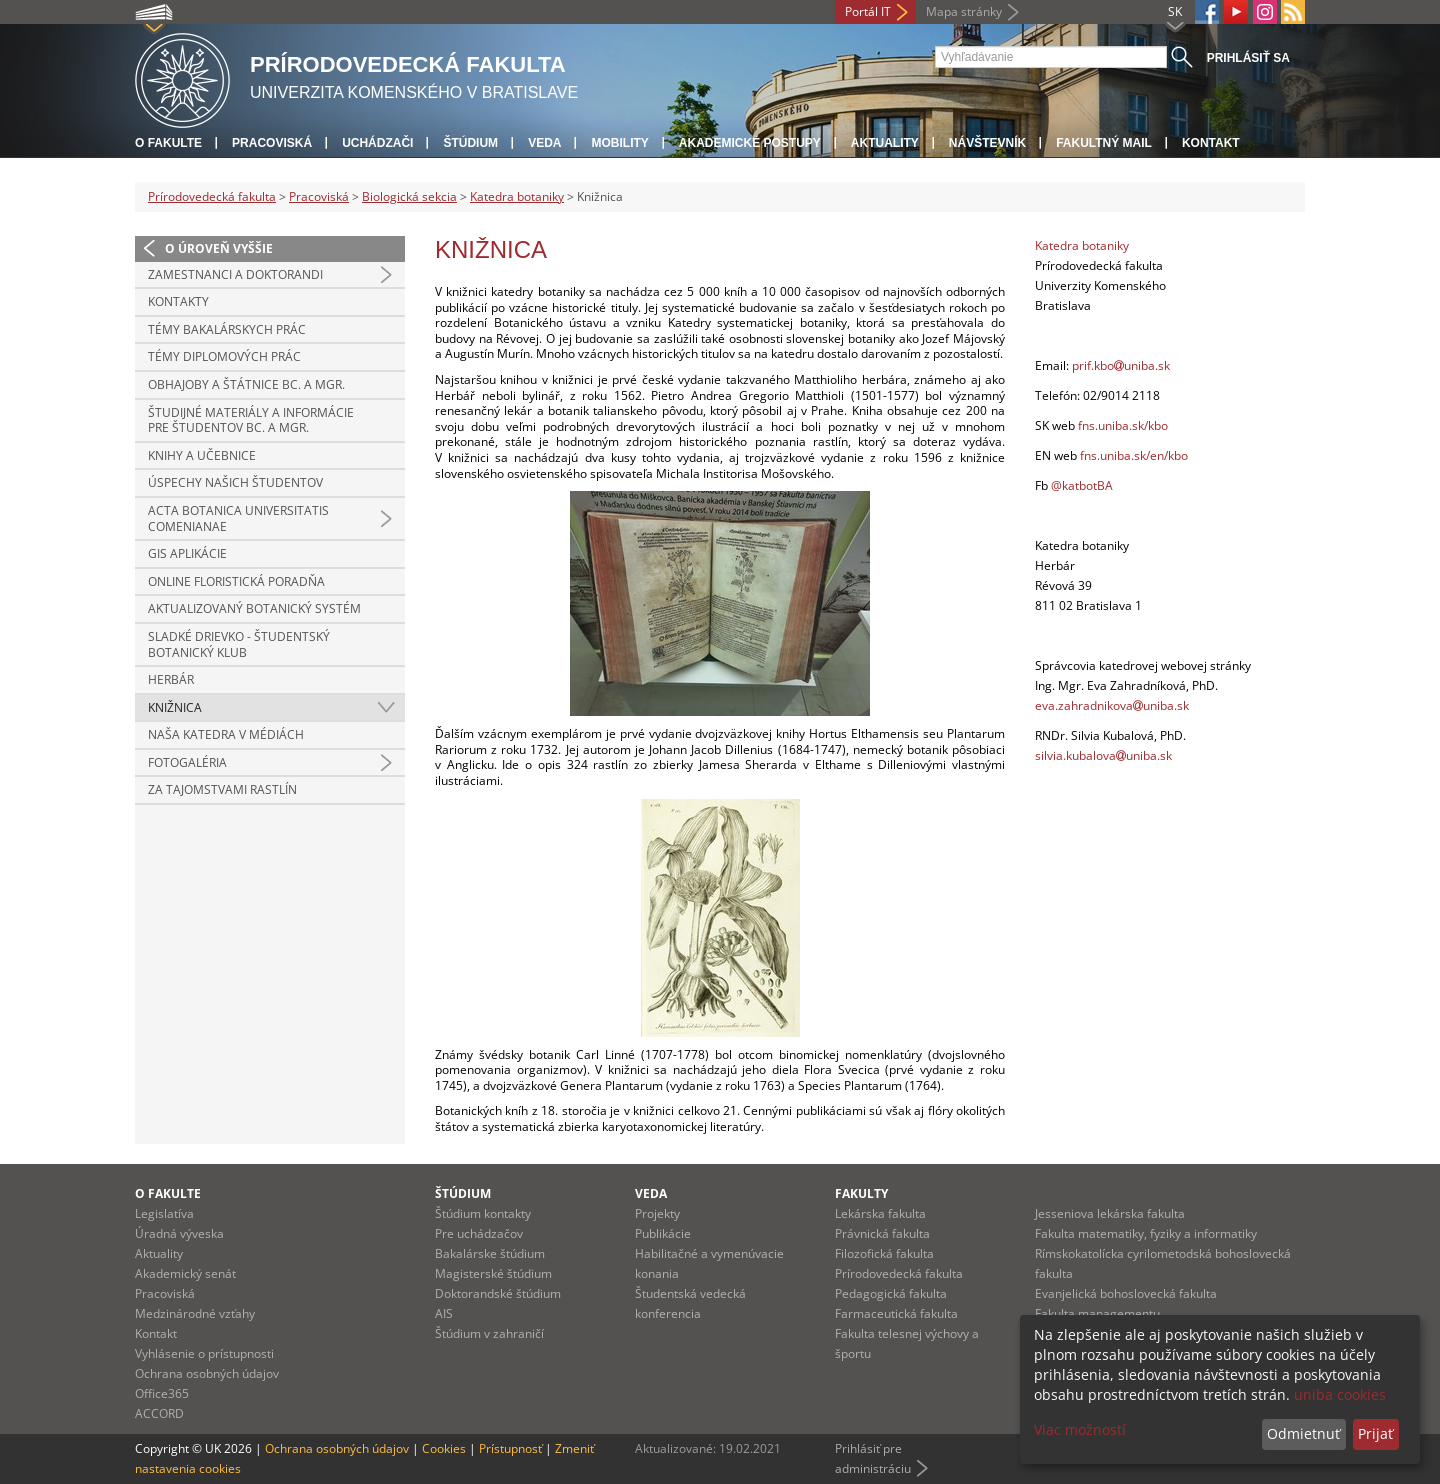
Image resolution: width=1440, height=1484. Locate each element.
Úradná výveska (179, 1233)
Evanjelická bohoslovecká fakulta (1126, 1293)
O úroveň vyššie (219, 248)
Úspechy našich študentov (235, 482)
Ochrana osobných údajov (207, 1373)
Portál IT (868, 11)
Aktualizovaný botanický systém (254, 608)
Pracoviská (272, 143)
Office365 (162, 1393)
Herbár (171, 679)
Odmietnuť (1303, 1433)
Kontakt (1211, 143)
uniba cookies (1340, 1394)
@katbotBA (1082, 485)
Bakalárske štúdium (490, 1253)
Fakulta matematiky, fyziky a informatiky (1146, 1233)
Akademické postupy (750, 143)
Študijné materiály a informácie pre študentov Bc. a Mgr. (251, 420)
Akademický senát (185, 1273)
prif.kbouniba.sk (1121, 365)
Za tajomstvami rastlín (222, 789)
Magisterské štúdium (493, 1273)
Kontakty (178, 301)
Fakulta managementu (1097, 1313)
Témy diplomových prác (224, 356)
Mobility (619, 143)
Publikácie (663, 1233)
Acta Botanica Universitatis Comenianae (238, 518)
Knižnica (175, 707)
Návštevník (987, 143)
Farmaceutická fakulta (896, 1313)
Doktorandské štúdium (498, 1293)
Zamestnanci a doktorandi (235, 274)
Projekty (657, 1213)
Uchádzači (377, 143)
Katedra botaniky (517, 196)
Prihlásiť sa (1248, 58)
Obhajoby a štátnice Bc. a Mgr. (246, 384)
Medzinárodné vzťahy (195, 1313)
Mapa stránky (964, 11)
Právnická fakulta (882, 1233)
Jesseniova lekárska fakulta (1110, 1213)
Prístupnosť (510, 1448)
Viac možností (1080, 1429)
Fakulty (861, 1193)
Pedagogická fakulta (891, 1293)
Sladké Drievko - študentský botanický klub (239, 644)
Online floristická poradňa (236, 581)
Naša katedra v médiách (226, 734)
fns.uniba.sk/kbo (1123, 425)
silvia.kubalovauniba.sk (1103, 755)
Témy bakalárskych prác (227, 329)
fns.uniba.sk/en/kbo (1134, 455)
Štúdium (470, 143)
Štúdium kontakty (483, 1213)
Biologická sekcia (409, 196)
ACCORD (159, 1413)
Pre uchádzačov (479, 1233)
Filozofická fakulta (884, 1253)
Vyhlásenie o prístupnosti (204, 1353)
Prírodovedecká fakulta (212, 196)
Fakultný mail (1104, 143)
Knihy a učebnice (202, 455)
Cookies (444, 1448)
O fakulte (168, 143)
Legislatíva (164, 1213)
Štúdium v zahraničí (489, 1333)
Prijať (1375, 1433)
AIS (444, 1313)
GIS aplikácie (187, 553)
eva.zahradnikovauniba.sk (1112, 705)
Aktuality (885, 143)
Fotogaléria (187, 762)
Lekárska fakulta (880, 1213)
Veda (544, 143)
